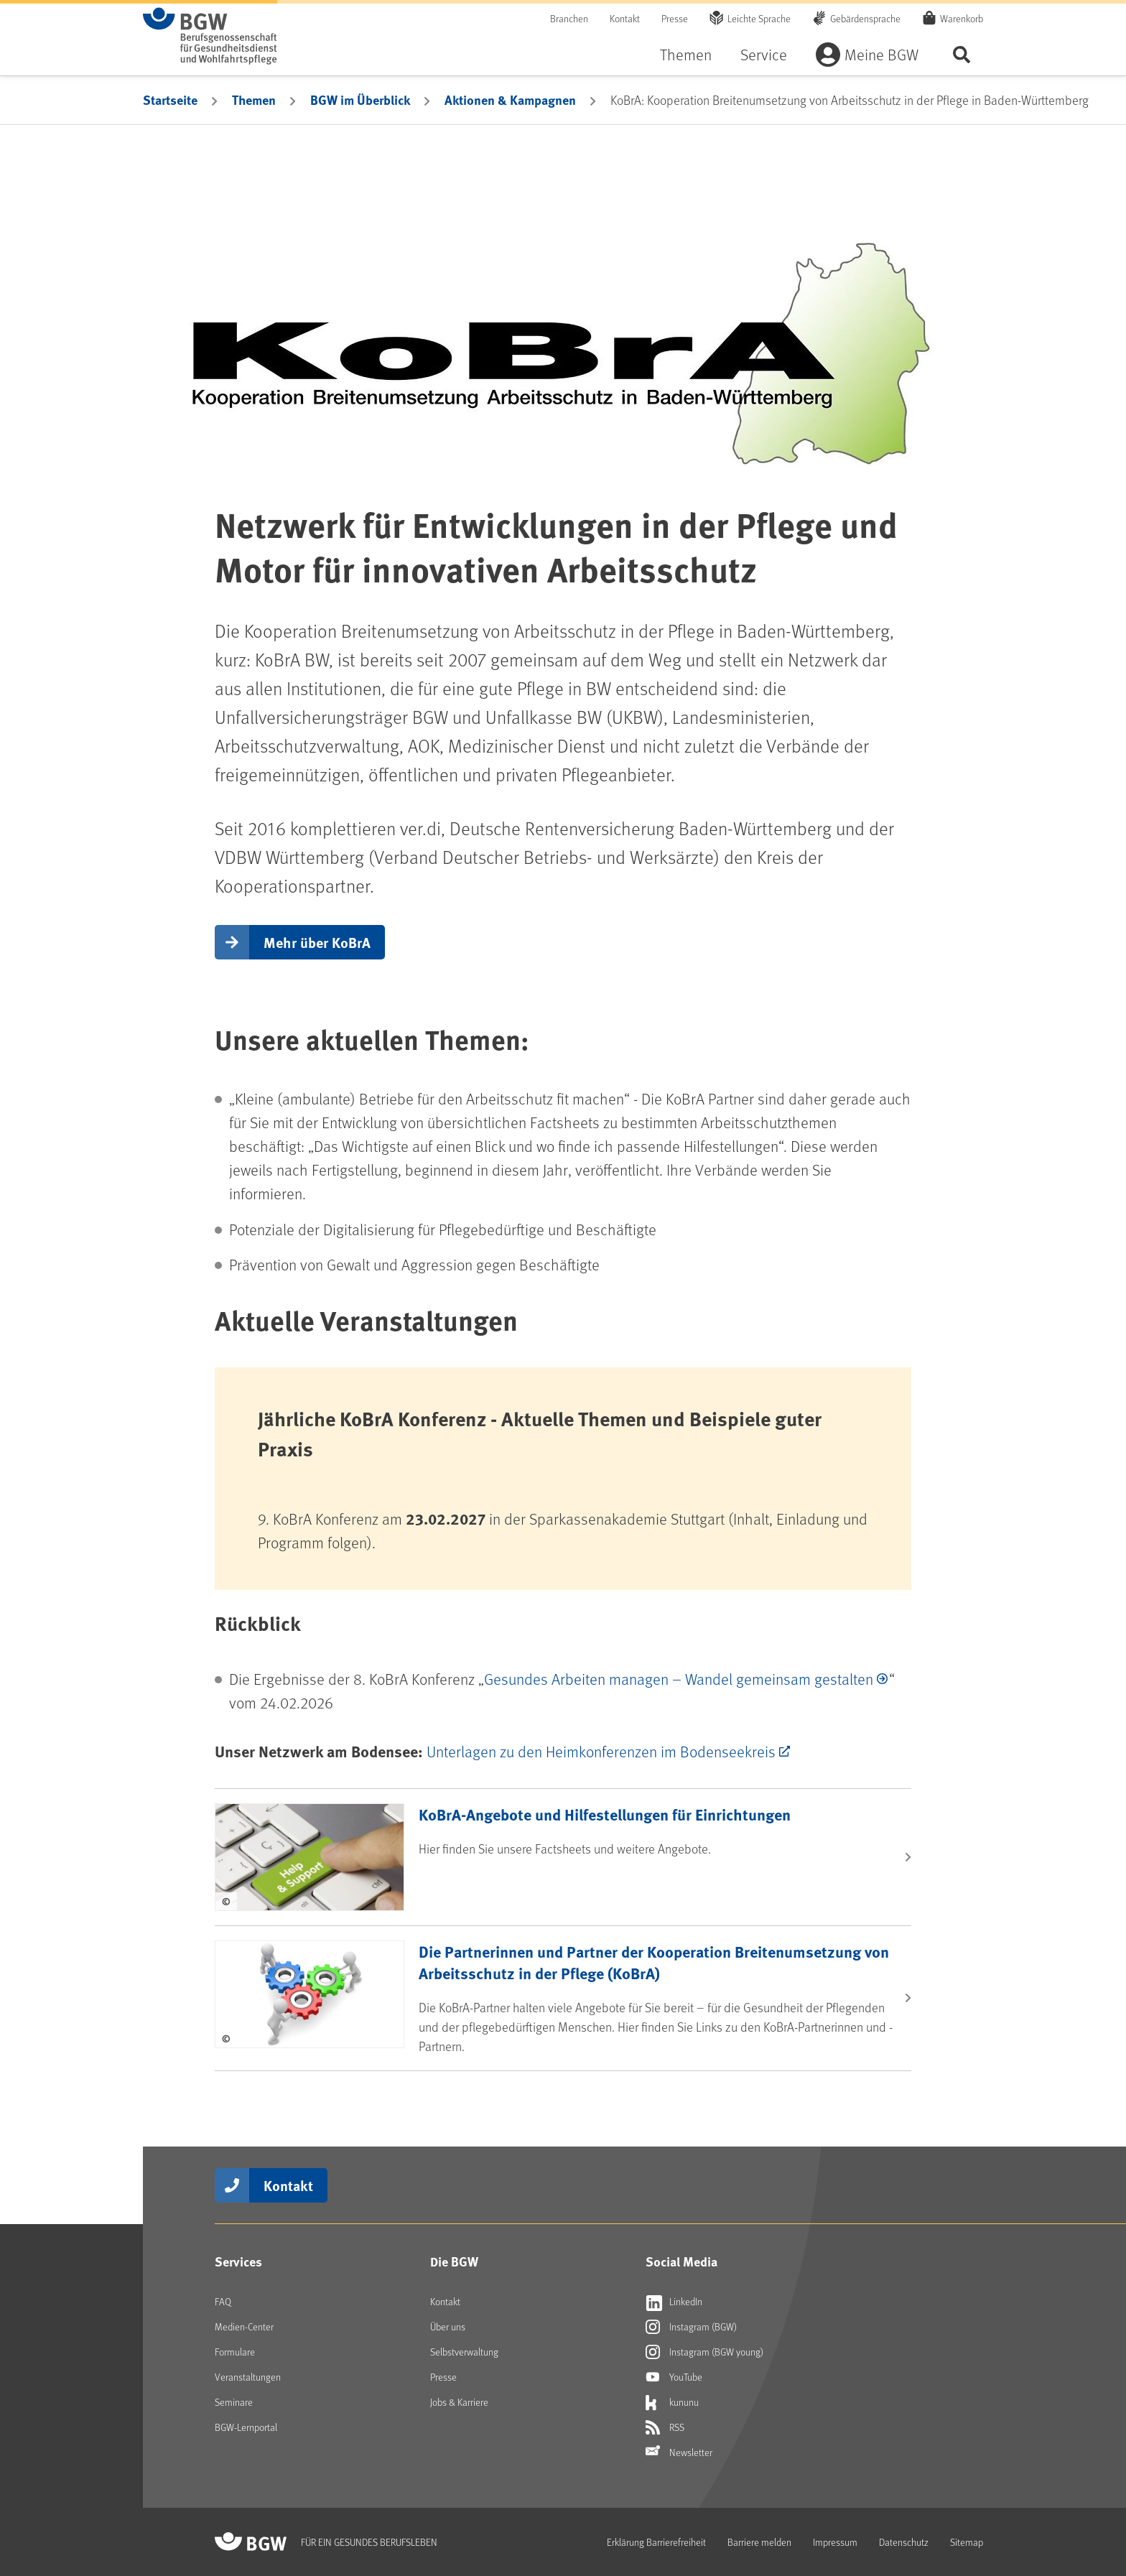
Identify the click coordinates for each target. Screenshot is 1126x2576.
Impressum (835, 2542)
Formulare (235, 2351)
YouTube (674, 2377)
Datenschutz (904, 2542)
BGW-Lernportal (246, 2427)
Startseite (170, 99)
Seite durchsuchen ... (961, 54)
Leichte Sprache (759, 18)
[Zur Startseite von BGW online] (210, 36)
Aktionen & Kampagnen (510, 99)
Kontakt (625, 18)
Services (238, 2261)
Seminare (234, 2402)
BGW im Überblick (360, 99)
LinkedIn (674, 2301)
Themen (686, 54)
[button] (300, 942)
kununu (672, 2402)
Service (763, 54)
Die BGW (454, 2261)
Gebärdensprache (865, 18)
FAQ (223, 2301)
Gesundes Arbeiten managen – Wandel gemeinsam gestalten (678, 1678)
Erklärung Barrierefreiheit (656, 2542)
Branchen (569, 18)
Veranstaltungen (248, 2377)
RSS (665, 2427)
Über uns (447, 2326)
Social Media (681, 2261)
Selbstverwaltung (464, 2351)
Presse (674, 18)
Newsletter (679, 2452)
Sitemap (966, 2542)
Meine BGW (881, 54)
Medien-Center (244, 2326)
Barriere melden (759, 2542)
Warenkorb (961, 18)
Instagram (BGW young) (704, 2352)
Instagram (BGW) (691, 2327)
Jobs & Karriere (459, 2402)
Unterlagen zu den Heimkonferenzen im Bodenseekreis (601, 1751)
